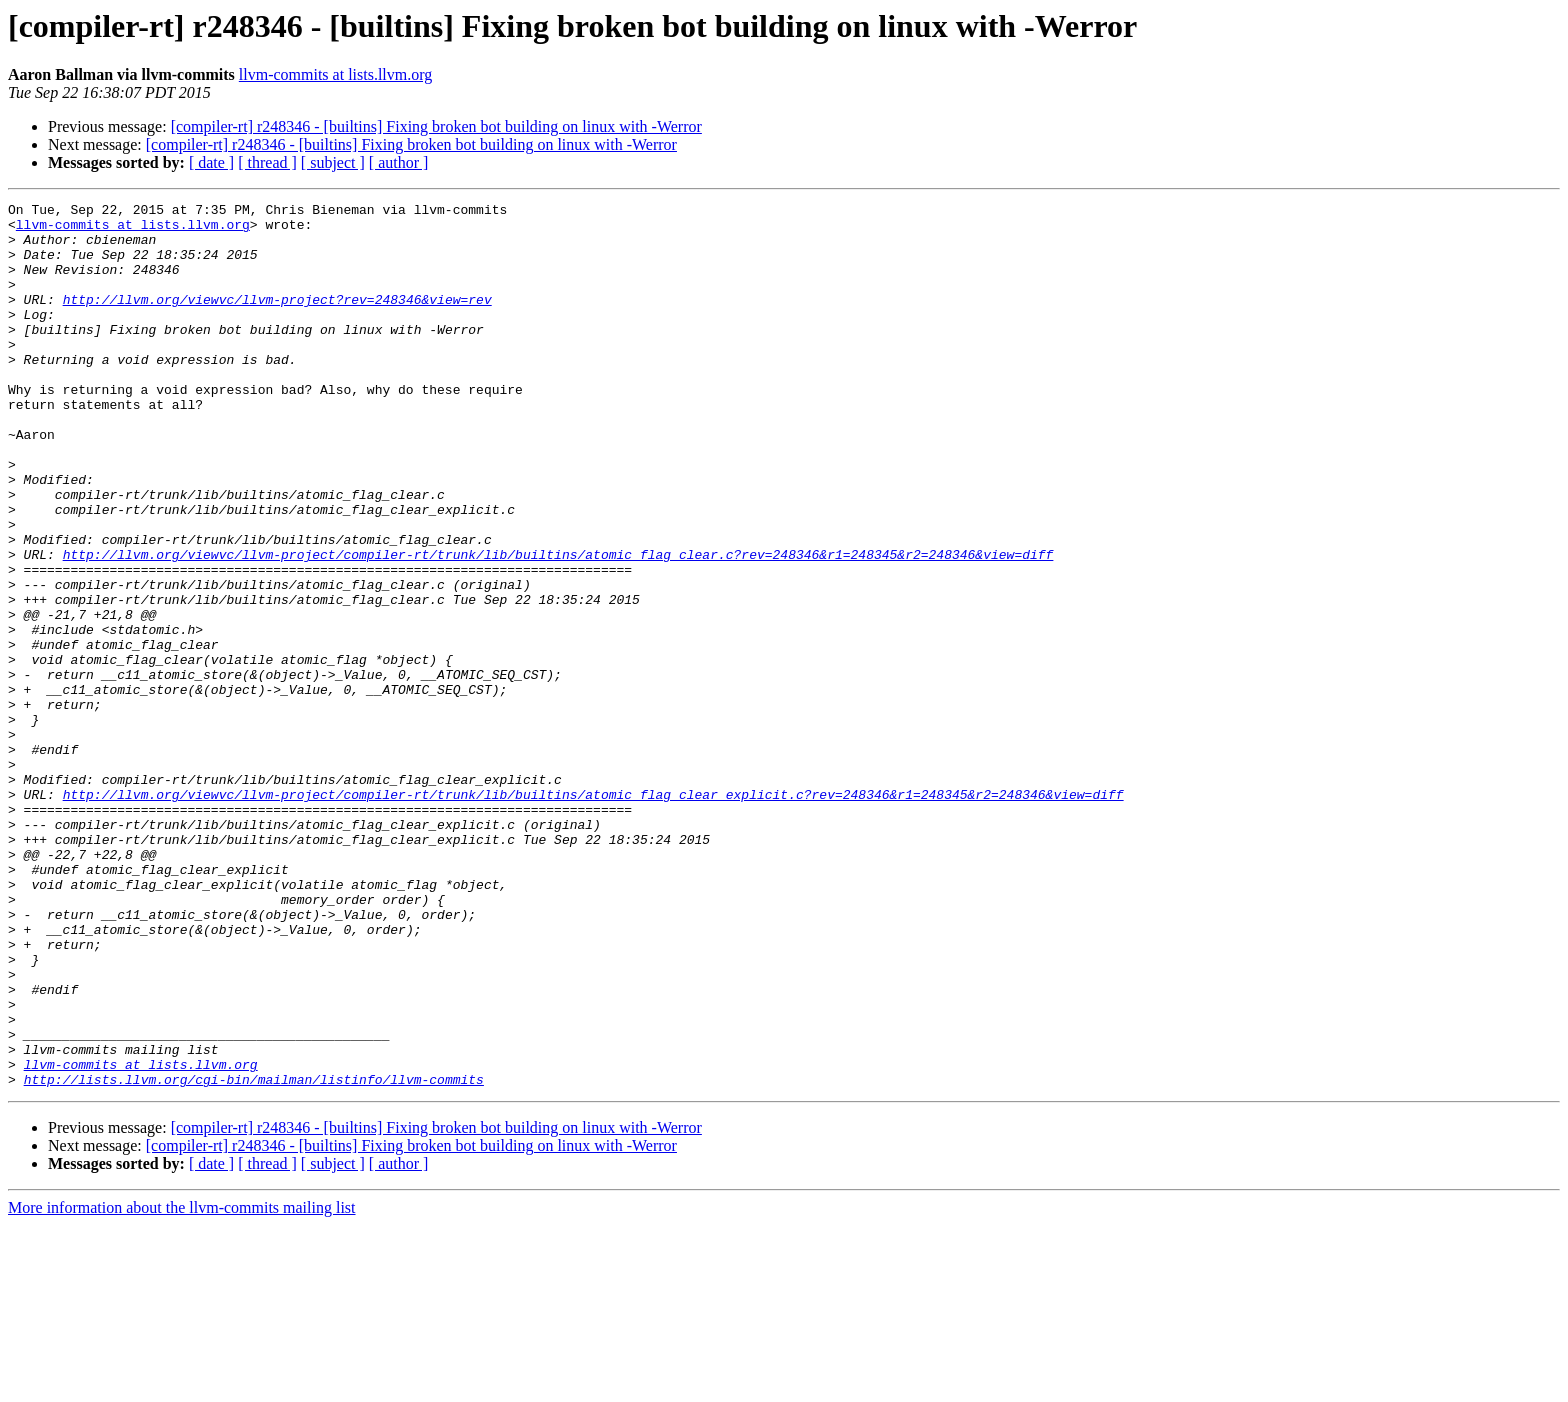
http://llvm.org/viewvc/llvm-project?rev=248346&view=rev (277, 320)
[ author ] (399, 162)
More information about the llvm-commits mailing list (182, 1384)
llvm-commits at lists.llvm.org (335, 74)
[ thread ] (267, 162)
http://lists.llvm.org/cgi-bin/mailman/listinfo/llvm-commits (254, 1256)
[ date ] (211, 162)
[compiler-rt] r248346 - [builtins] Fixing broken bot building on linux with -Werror (436, 126)
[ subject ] (333, 162)
